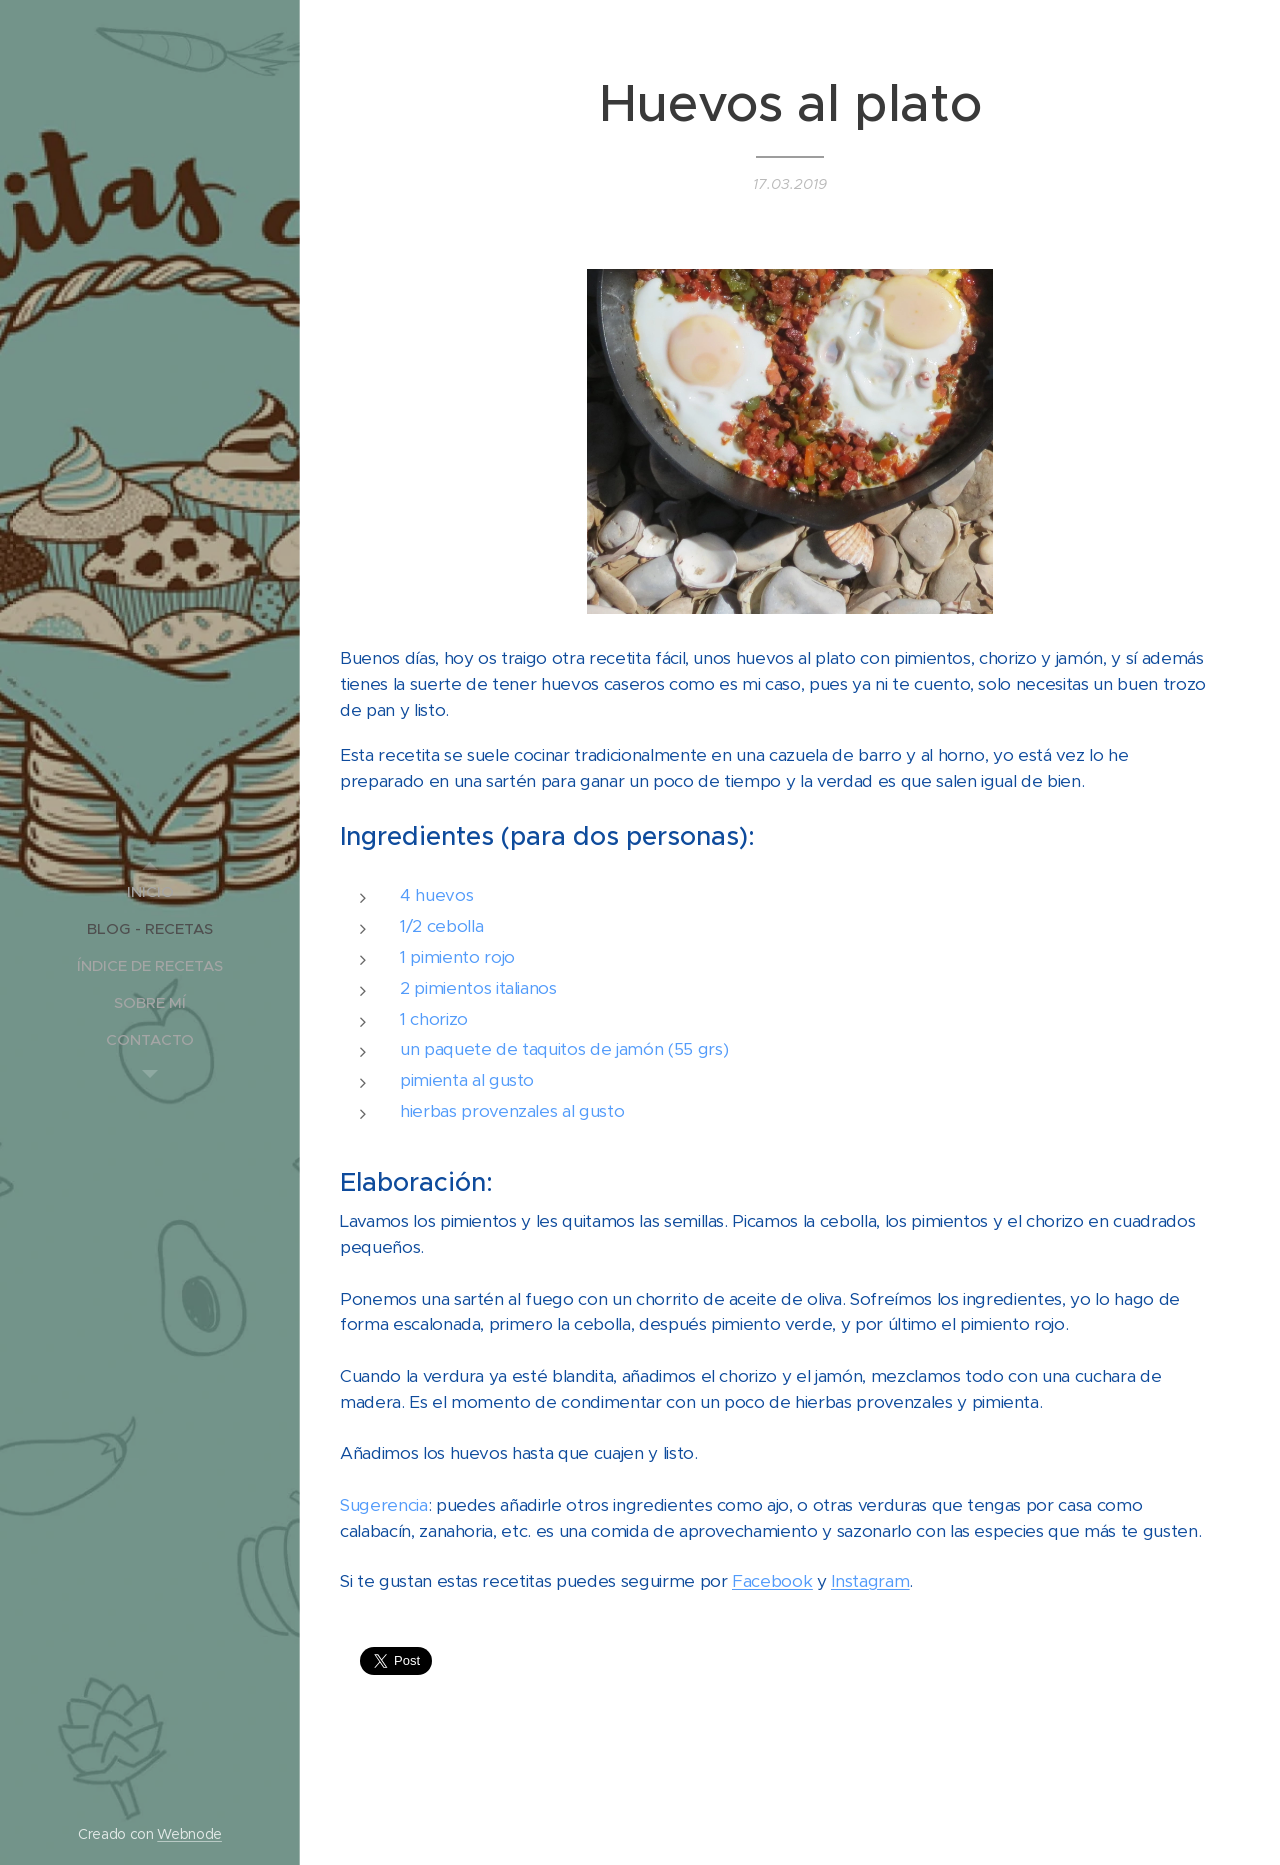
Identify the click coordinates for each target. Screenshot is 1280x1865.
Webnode (189, 1834)
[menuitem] (150, 891)
